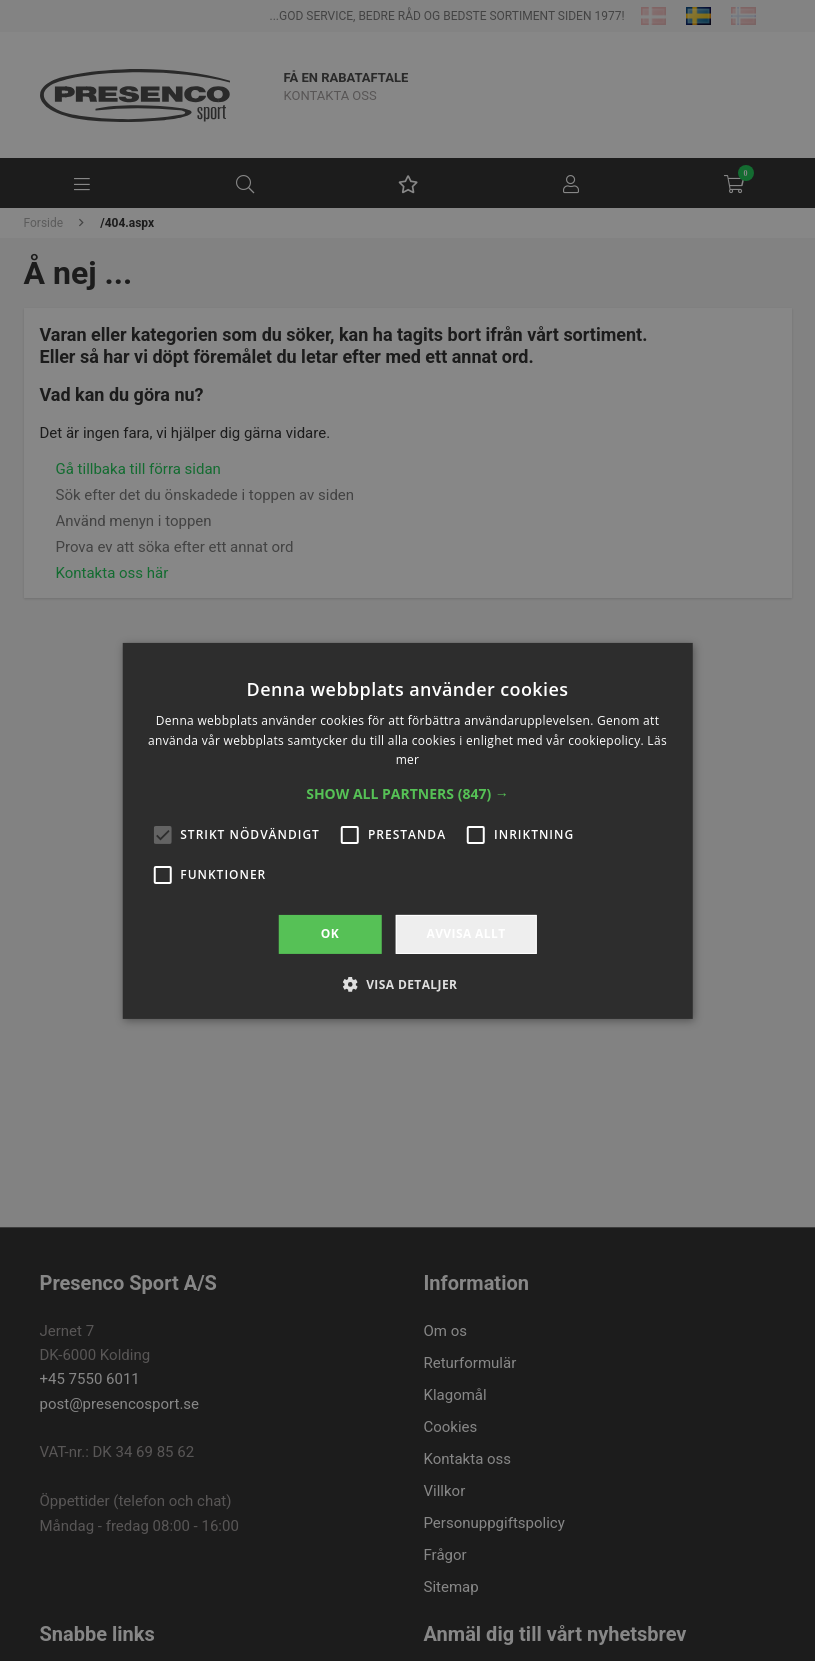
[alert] (407, 830)
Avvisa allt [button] (465, 933)
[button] (407, 794)
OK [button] (330, 933)
